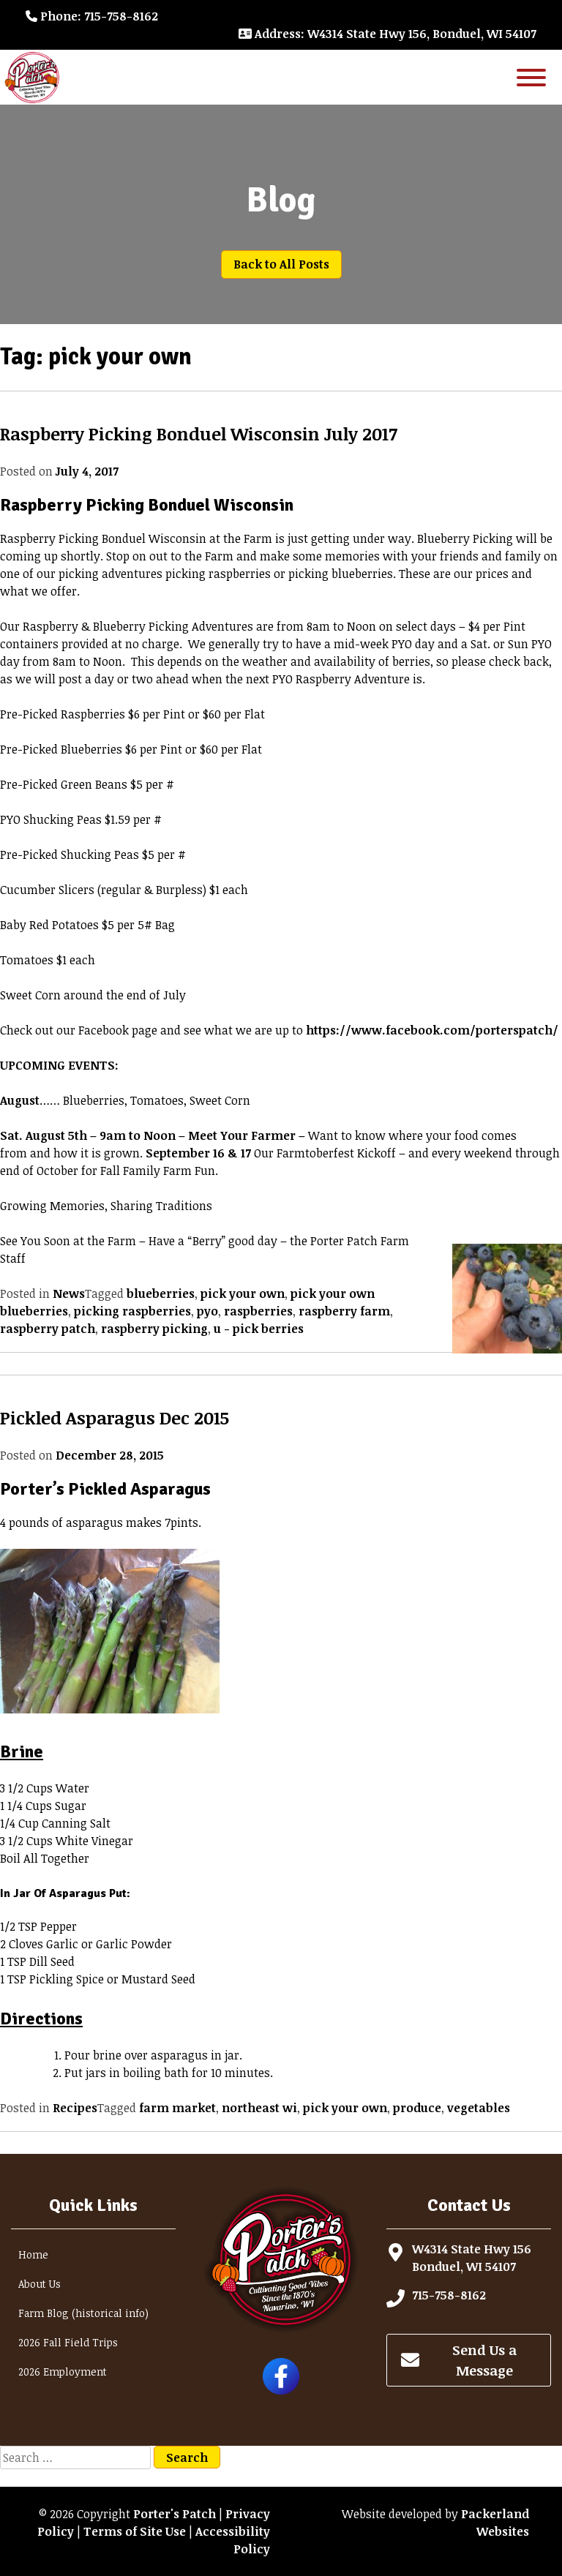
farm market (177, 2108)
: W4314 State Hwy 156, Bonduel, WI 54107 (387, 34)
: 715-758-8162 (92, 16)
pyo (207, 1311)
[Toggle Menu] (531, 77)
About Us (39, 2284)
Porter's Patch (174, 2514)
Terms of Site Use (134, 2531)
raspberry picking (154, 1329)
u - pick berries (259, 1329)
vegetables (478, 2108)
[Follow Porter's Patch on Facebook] (281, 2390)
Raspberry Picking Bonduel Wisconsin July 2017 (198, 433)
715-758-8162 (449, 2295)
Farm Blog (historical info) (83, 2313)
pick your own (243, 1293)
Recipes (75, 2108)
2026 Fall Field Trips (68, 2342)
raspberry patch (47, 1329)
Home (33, 2254)
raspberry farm (344, 1311)
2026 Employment (62, 2371)
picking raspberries (132, 1311)
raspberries (258, 1311)
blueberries (161, 1293)
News (69, 1293)
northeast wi (259, 2108)
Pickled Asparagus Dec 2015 (114, 1417)
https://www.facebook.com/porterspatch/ (432, 1030)
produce (417, 2108)
